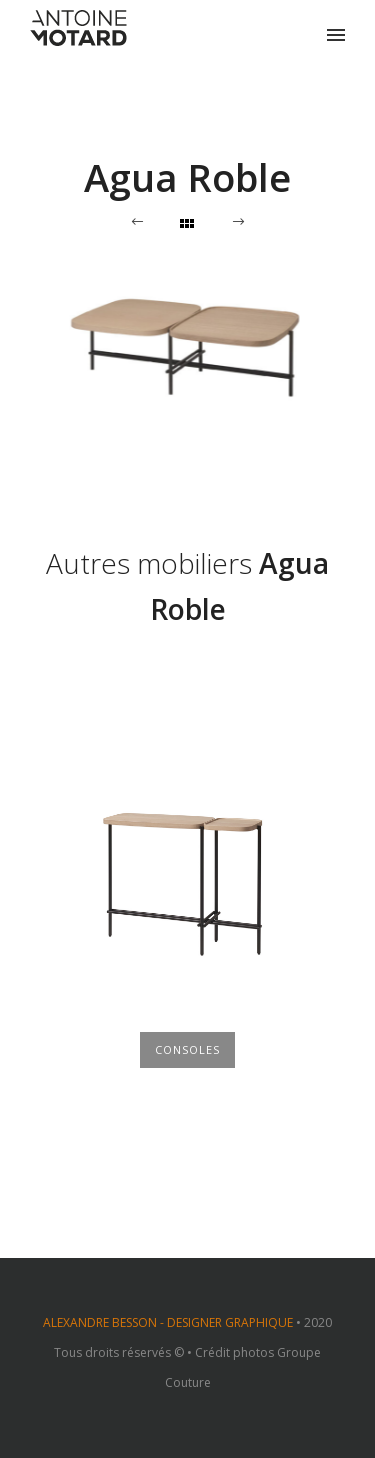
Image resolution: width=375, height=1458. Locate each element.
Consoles (187, 1049)
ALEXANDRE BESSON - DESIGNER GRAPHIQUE (168, 1322)
